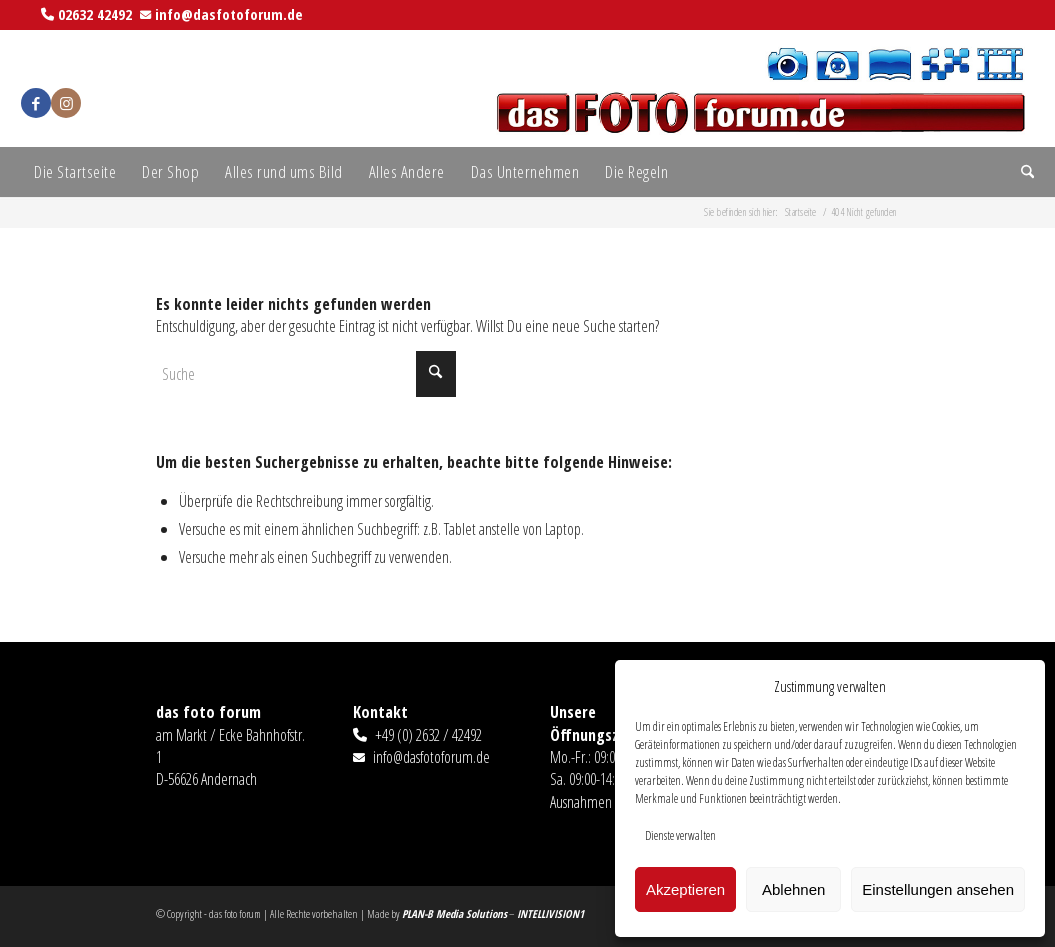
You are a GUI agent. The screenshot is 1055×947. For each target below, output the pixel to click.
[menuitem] (75, 172)
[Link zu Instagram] (66, 103)
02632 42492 (95, 14)
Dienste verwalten (680, 835)
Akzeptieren (685, 889)
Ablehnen (793, 889)
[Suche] (1021, 172)
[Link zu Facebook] (36, 103)
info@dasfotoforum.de (229, 14)
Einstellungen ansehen (938, 889)
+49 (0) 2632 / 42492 (428, 735)
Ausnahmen (581, 802)
